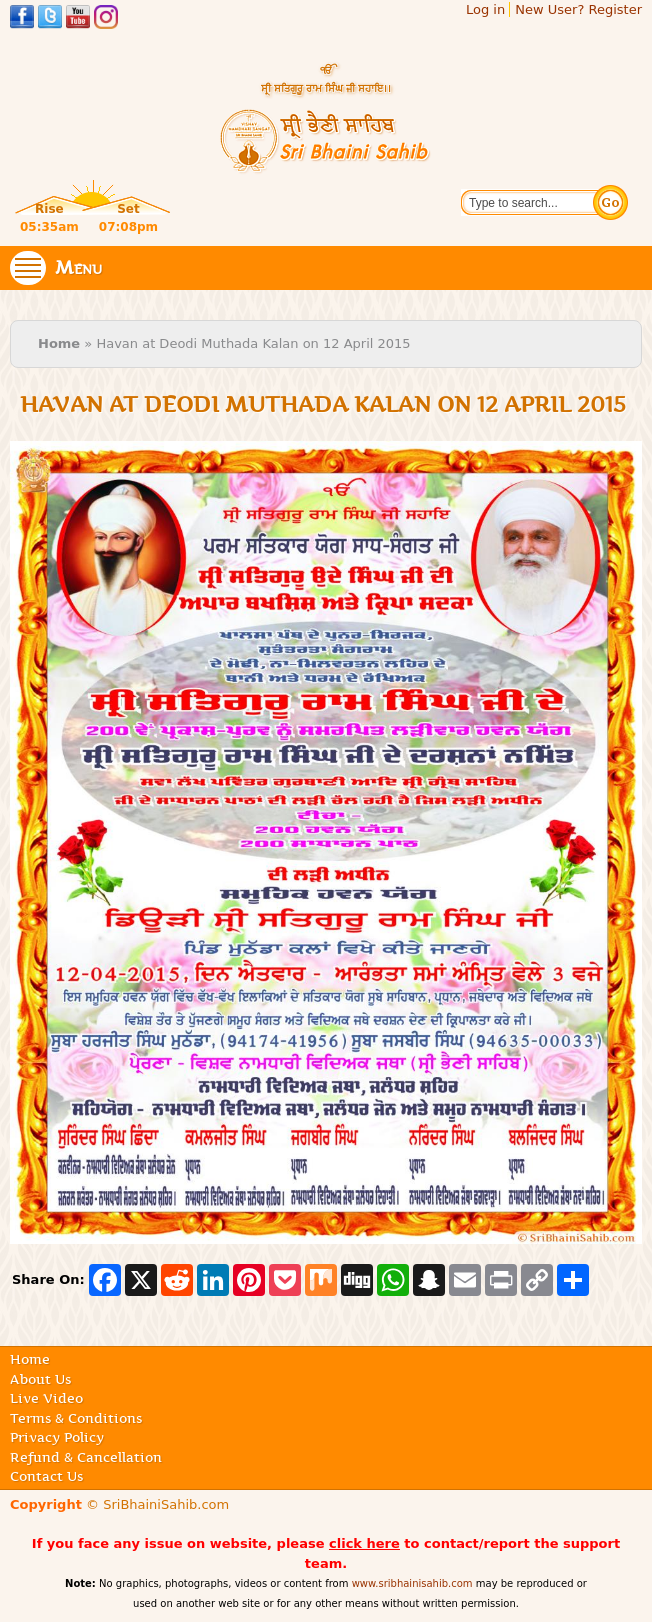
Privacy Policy (57, 1437)
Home (59, 343)
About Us (40, 1379)
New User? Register (578, 9)
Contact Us (46, 1476)
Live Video (46, 1398)
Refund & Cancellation (86, 1457)
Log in (485, 9)
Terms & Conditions (76, 1418)
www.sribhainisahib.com (412, 1583)
